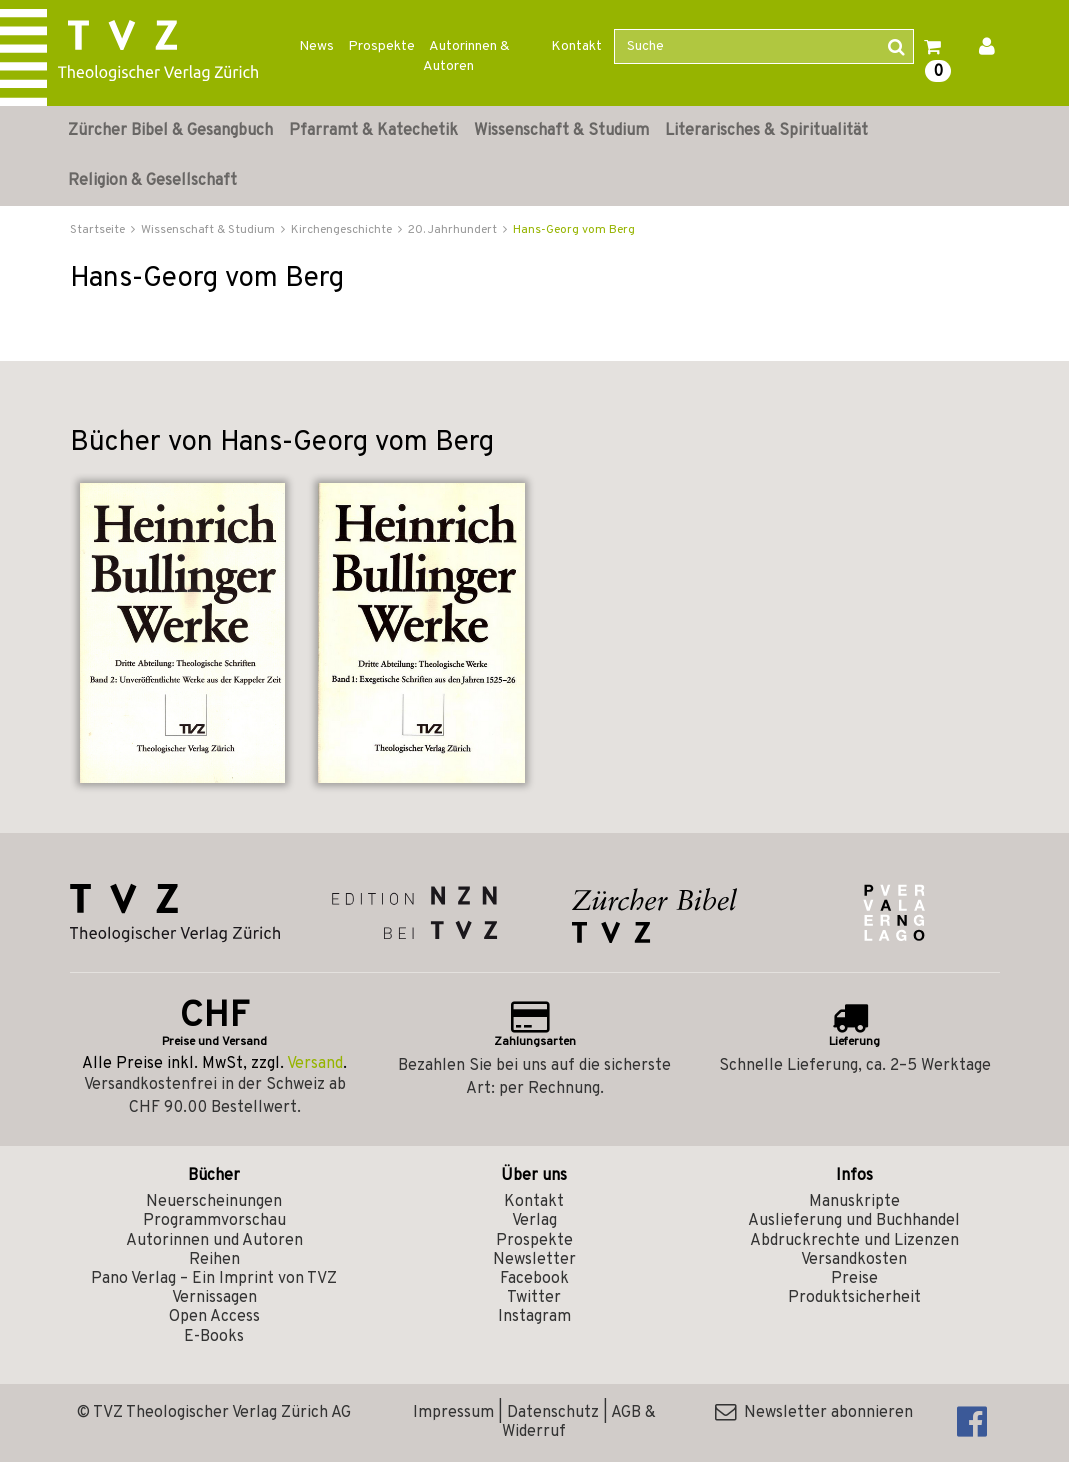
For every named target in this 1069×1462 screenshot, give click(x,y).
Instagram (534, 1317)
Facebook (534, 1279)
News (316, 46)
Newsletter (534, 1260)
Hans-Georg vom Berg (574, 230)
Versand (315, 1064)
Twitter (534, 1298)
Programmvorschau (214, 1221)
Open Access (214, 1317)
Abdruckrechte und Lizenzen (854, 1241)
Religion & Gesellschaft (152, 181)
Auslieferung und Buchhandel (854, 1221)
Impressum (453, 1413)
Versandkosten (854, 1260)
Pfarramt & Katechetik (373, 131)
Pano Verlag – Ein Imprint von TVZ (214, 1279)
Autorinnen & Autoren (466, 56)
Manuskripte (854, 1202)
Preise (854, 1279)
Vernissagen (214, 1298)
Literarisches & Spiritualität (766, 131)
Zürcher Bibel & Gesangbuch (170, 131)
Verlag (534, 1221)
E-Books (214, 1337)
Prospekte (381, 46)
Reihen (214, 1260)
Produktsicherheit (854, 1298)
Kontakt (576, 46)
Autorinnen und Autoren (214, 1241)
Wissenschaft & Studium (561, 131)
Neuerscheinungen (214, 1202)
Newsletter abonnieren (814, 1413)
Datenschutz (553, 1413)
